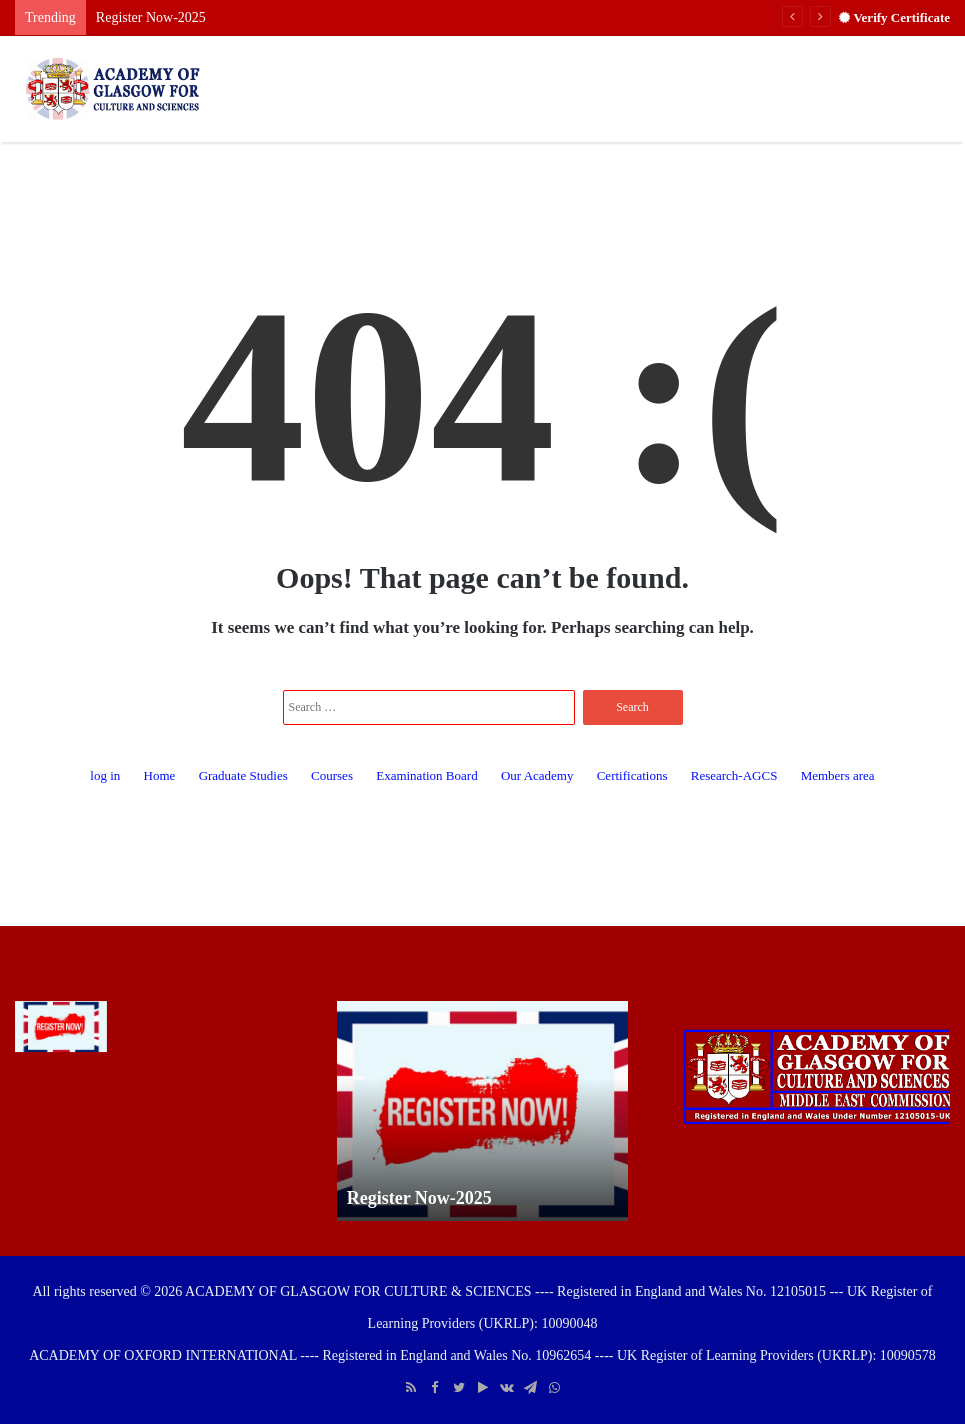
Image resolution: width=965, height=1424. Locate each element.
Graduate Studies (243, 775)
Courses (332, 775)
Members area (838, 775)
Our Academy (537, 775)
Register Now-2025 (151, 17)
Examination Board (426, 775)
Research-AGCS (734, 775)
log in (105, 775)
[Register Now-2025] (61, 1027)
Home (160, 775)
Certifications (632, 775)
